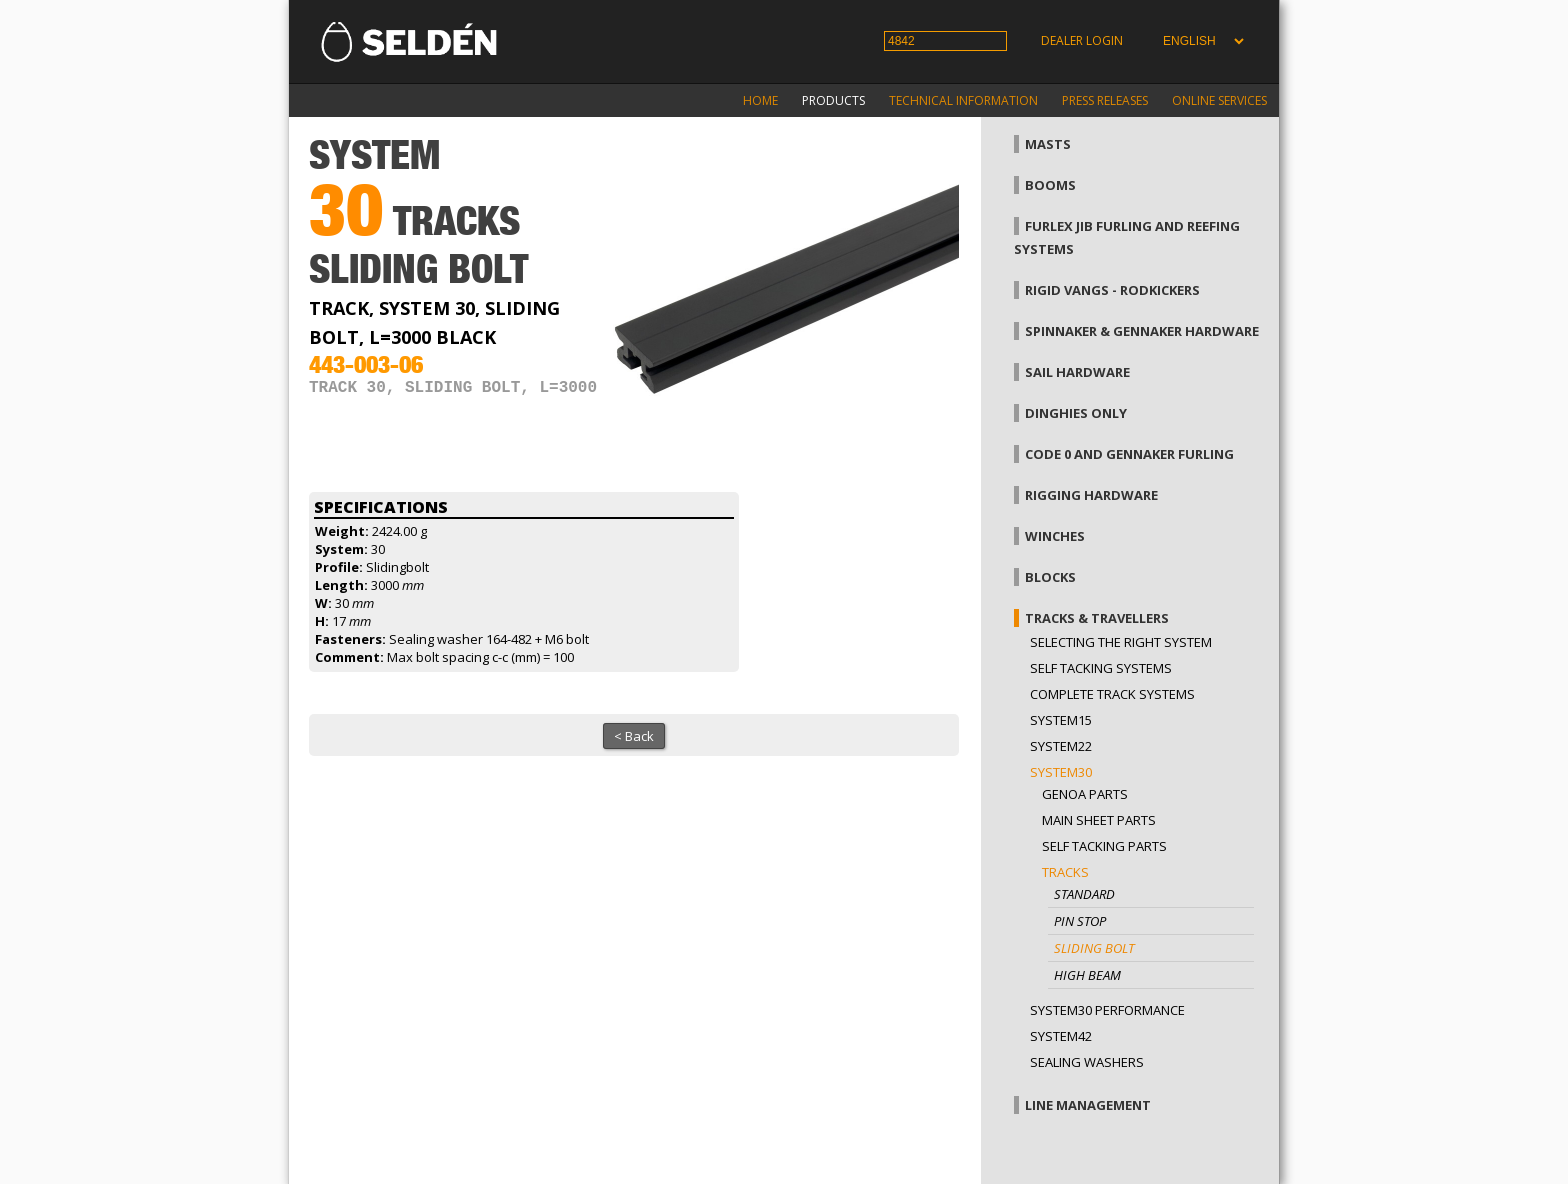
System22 (1061, 746)
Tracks (1065, 872)
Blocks (1050, 577)
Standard (1084, 894)
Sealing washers (1087, 1062)
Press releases (1105, 100)
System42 (1061, 1036)
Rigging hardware (1091, 495)
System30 (1061, 772)
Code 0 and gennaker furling (1129, 454)
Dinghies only (1076, 413)
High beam (1087, 975)
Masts (1048, 144)
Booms (1050, 185)
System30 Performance (1107, 1010)
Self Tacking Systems (1101, 668)
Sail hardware (1077, 372)
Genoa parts (1085, 794)
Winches (1055, 536)
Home (760, 100)
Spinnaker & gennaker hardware (1142, 331)
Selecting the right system (1121, 642)
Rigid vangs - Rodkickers (1112, 290)
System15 (1061, 720)
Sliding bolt (1094, 948)
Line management (1088, 1105)
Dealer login (1082, 40)
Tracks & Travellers (1097, 618)
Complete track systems (1112, 694)
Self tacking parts (1104, 846)
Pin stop (1080, 921)
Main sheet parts (1099, 820)
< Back (634, 736)
